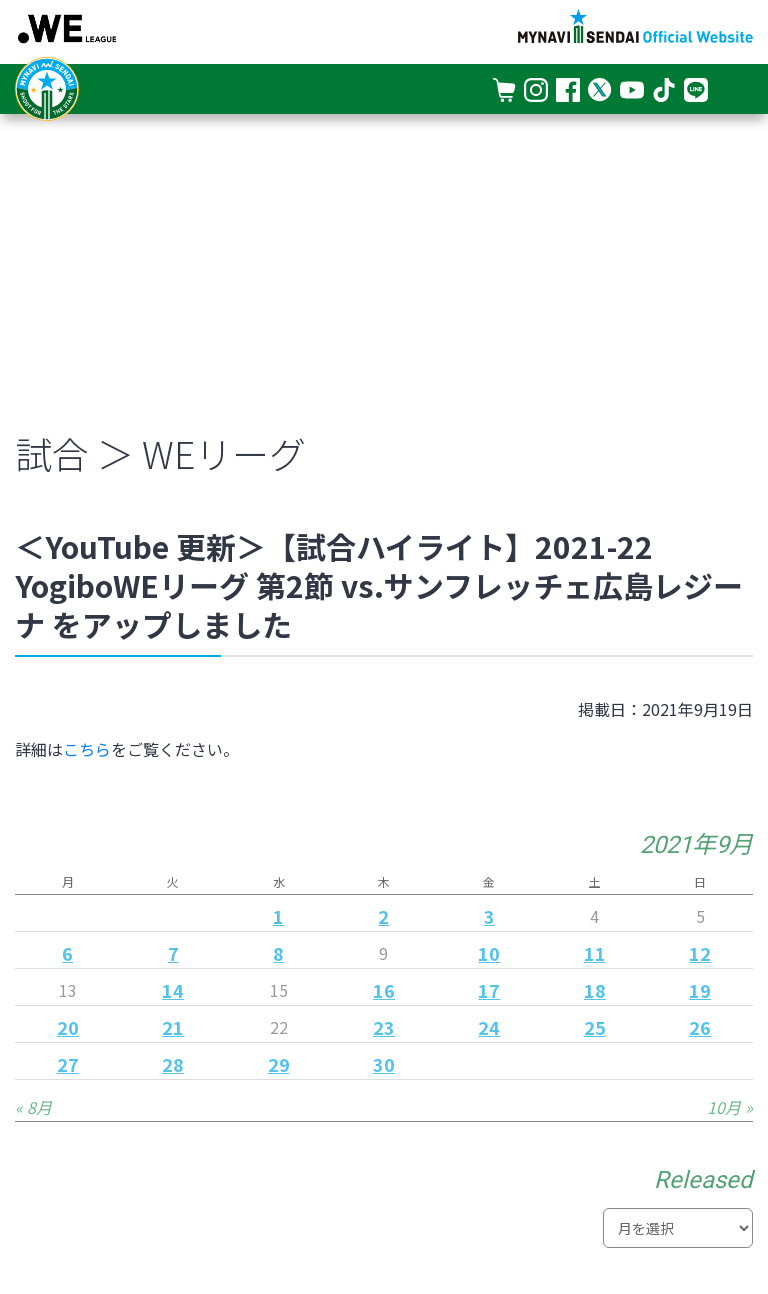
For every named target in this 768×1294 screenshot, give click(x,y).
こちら (87, 749)
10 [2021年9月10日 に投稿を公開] (489, 953)
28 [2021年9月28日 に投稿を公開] (173, 1064)
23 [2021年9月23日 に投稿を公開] (384, 1027)
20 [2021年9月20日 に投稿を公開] (68, 1027)
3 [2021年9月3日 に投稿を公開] (489, 916)
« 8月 (33, 1107)
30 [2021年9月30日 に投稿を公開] (384, 1064)
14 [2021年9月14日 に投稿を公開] (173, 990)
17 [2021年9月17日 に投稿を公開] (489, 990)
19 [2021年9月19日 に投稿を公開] (700, 990)
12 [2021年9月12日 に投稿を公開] (700, 953)
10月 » (730, 1107)
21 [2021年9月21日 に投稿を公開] (173, 1027)
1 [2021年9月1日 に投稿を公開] (278, 916)
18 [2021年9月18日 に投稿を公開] (595, 990)
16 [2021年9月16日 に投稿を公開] (384, 990)
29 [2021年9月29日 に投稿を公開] (279, 1064)
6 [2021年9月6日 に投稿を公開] (67, 953)
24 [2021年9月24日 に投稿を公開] (489, 1027)
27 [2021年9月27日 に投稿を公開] (68, 1064)
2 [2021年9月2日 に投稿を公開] (383, 916)
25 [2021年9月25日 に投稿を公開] (595, 1027)
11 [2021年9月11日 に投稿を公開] (595, 953)
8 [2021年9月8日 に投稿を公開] (278, 953)
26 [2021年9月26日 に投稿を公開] (700, 1027)
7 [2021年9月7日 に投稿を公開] (173, 953)
